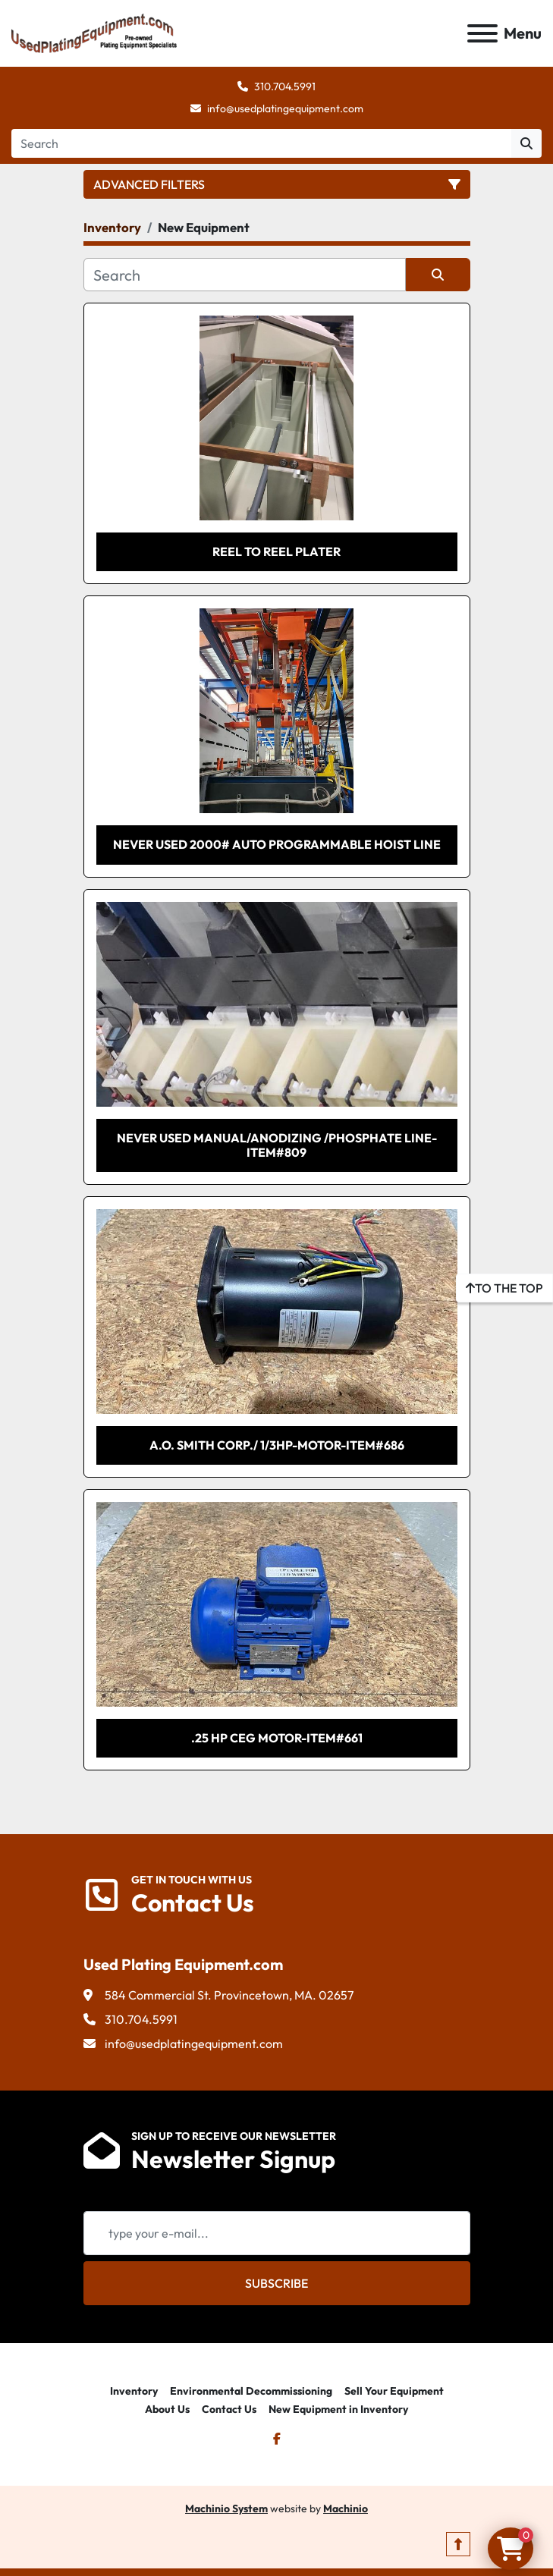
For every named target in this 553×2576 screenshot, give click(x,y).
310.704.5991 (285, 86)
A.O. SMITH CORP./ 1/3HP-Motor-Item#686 (276, 1445)
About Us (167, 2409)
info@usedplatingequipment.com (285, 108)
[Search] (261, 143)
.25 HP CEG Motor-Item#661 (277, 1737)
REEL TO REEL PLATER (276, 551)
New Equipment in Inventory (338, 2409)
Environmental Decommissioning (251, 2391)
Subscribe (276, 2283)
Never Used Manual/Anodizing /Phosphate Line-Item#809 (277, 1145)
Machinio (345, 2508)
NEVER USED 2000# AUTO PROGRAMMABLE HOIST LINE (277, 844)
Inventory (134, 2391)
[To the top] (504, 1288)
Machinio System (226, 2508)
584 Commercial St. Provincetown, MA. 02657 (229, 1995)
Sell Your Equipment (394, 2391)
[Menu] (482, 33)
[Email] (276, 2233)
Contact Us (229, 2409)
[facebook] (277, 2439)
